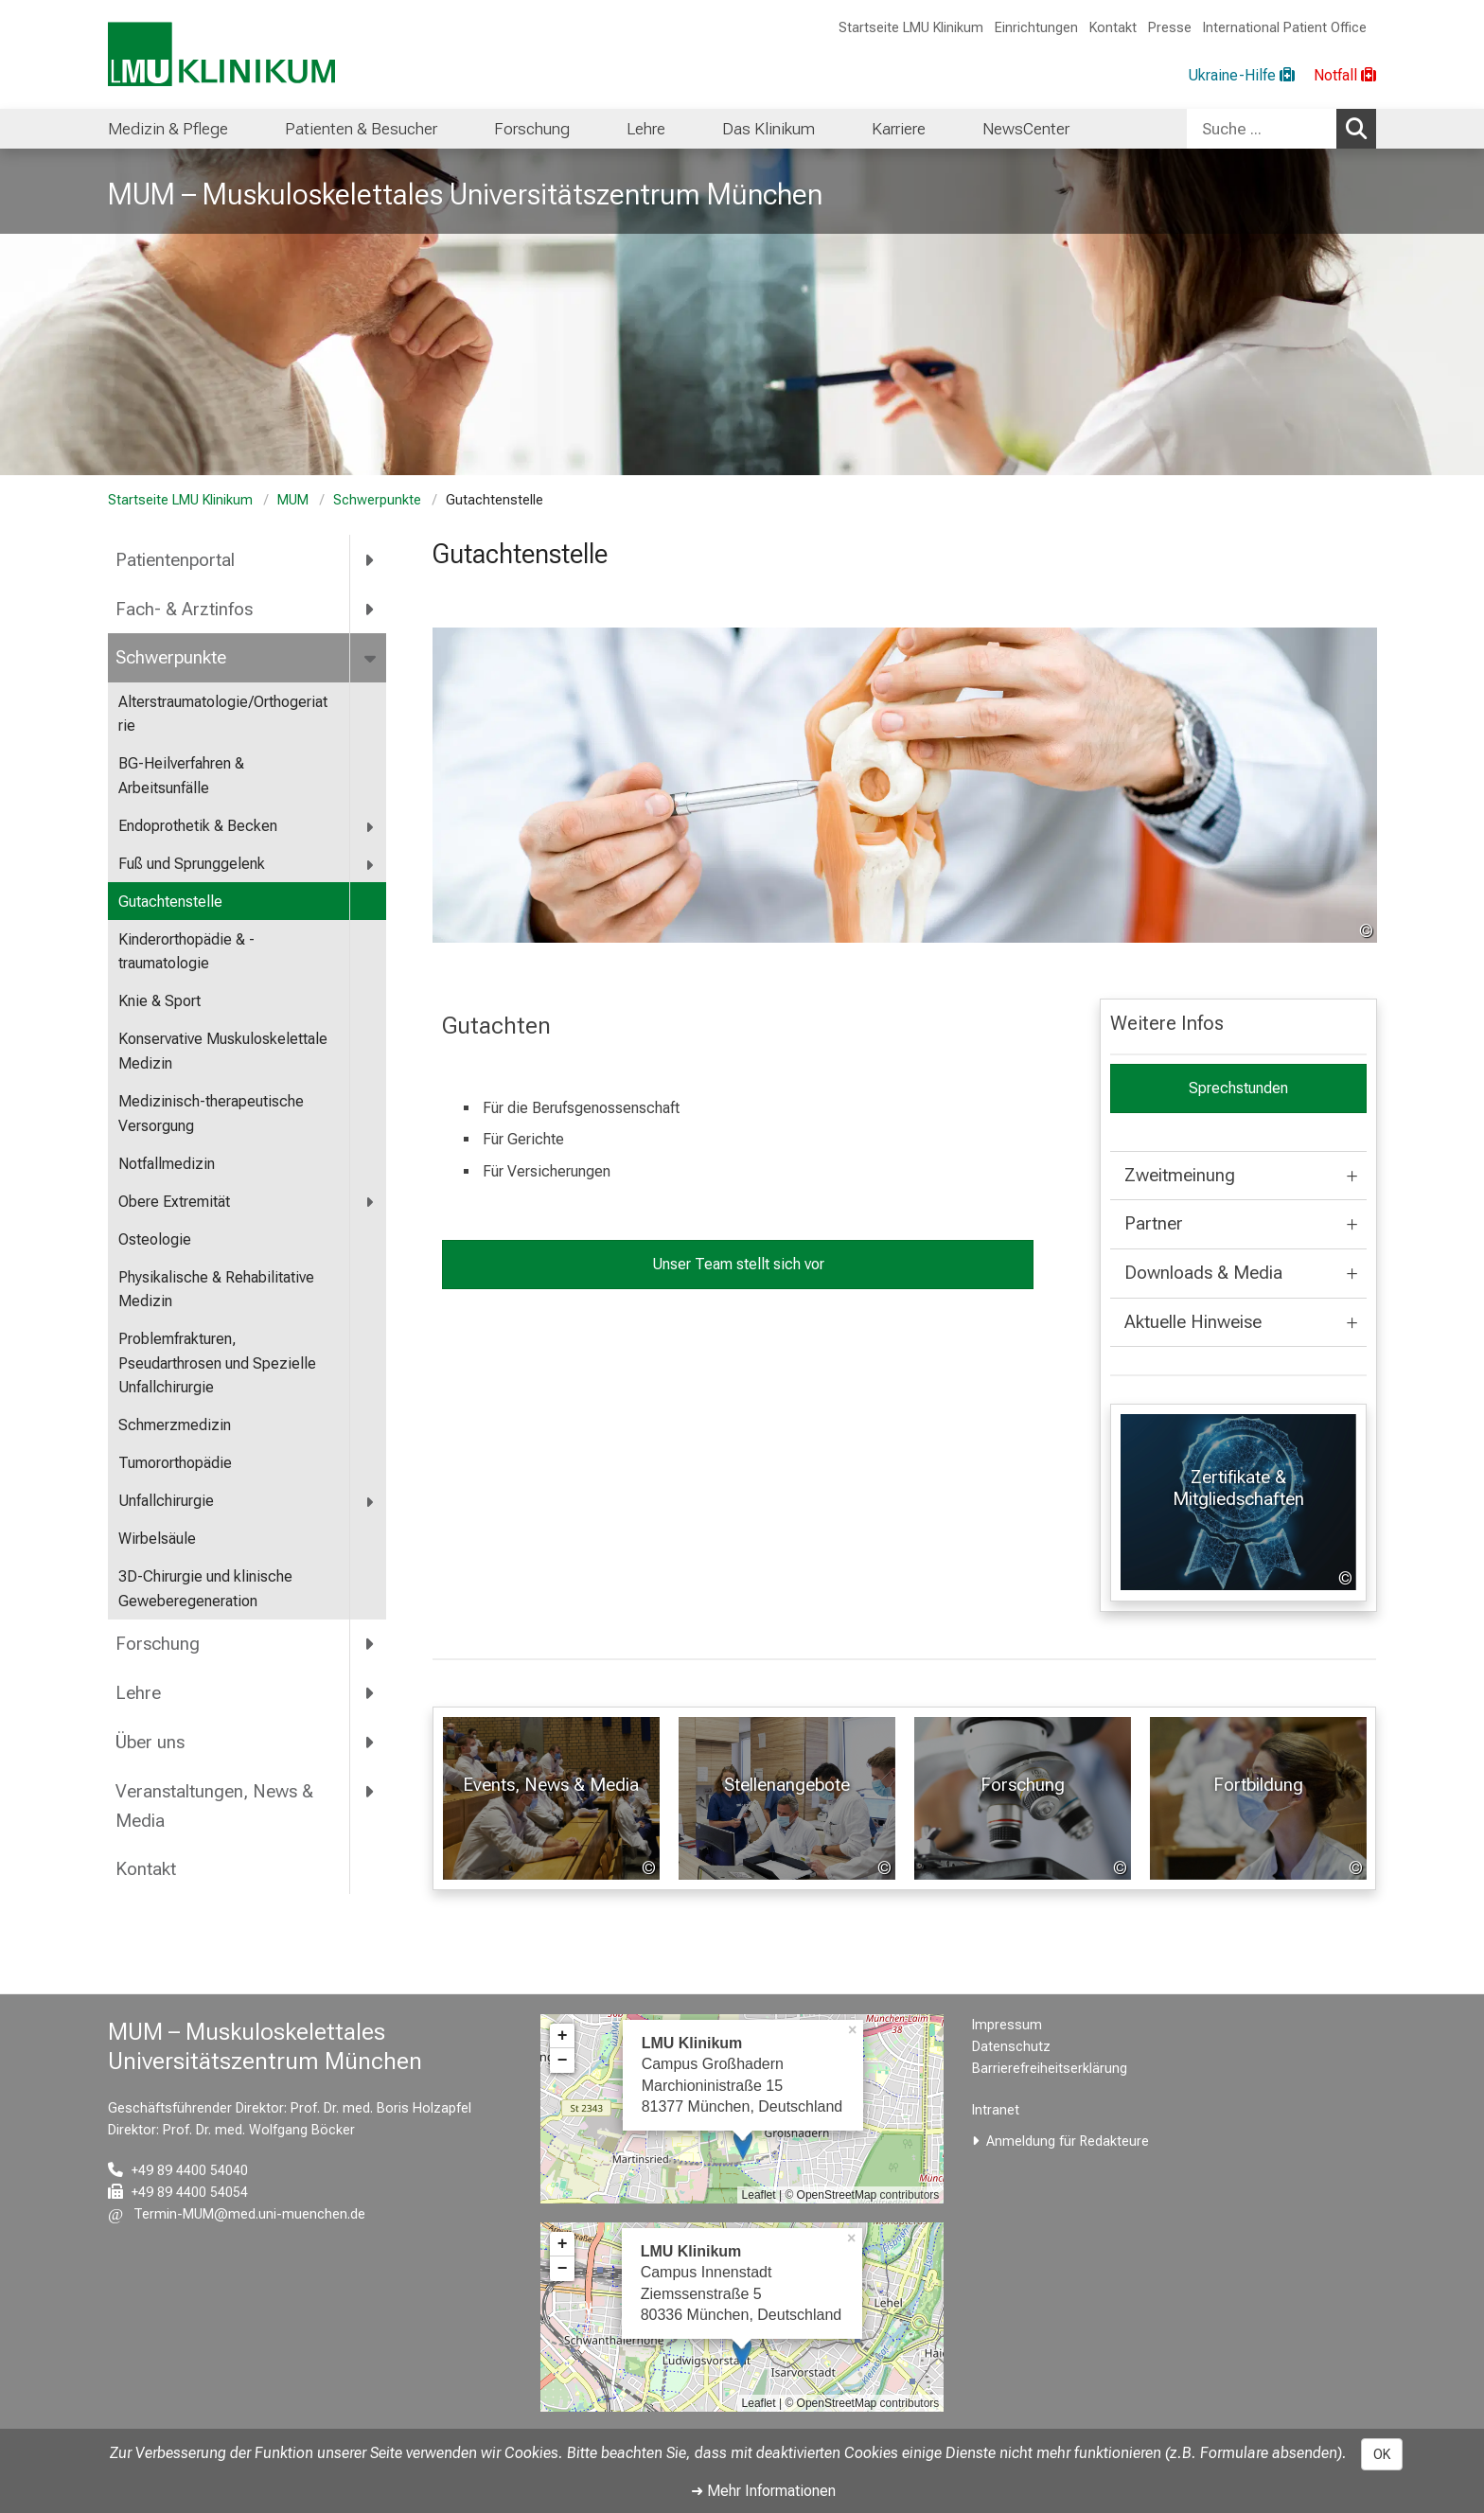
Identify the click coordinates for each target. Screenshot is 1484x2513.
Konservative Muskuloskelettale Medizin (222, 1051)
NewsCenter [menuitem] (1025, 128)
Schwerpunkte (377, 500)
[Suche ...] (1261, 129)
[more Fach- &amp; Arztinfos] (370, 608)
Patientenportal (175, 560)
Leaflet (759, 2195)
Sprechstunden (1237, 1088)
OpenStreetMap (837, 2195)
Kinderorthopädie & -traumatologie (186, 951)
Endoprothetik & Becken (197, 826)
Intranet (995, 2110)
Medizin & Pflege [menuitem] (168, 128)
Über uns (150, 1742)
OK (1381, 2454)
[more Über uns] (370, 1741)
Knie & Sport (159, 1001)
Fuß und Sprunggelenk (191, 864)
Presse (1170, 28)
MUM (293, 500)
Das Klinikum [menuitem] (768, 128)
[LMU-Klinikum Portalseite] (221, 54)
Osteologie (154, 1239)
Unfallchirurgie (166, 1501)
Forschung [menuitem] (532, 128)
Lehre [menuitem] (646, 128)
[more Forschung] (370, 1644)
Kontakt (1113, 28)
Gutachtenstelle (170, 902)
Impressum (1007, 2025)
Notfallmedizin (166, 1164)
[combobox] (1281, 129)
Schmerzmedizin (174, 1425)
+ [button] (562, 2036)
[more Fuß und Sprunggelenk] (370, 864)
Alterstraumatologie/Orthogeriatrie (222, 714)
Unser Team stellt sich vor (737, 1264)
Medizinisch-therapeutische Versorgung (211, 1113)
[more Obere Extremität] (370, 1202)
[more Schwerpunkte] (371, 657)
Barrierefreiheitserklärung (1049, 2069)
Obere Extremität (174, 1202)
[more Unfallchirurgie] (370, 1501)
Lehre (138, 1693)
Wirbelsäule (157, 1539)
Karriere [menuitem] (899, 128)
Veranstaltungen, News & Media (214, 1806)
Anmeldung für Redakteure (1067, 2141)
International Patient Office (1285, 28)
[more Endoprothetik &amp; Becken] (370, 826)
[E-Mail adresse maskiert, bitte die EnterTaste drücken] (236, 2214)
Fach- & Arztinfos (184, 609)
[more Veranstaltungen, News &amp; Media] (370, 1790)
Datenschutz (1011, 2047)
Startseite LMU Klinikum (911, 28)
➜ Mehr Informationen (763, 2491)
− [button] (562, 2060)
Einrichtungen (1036, 28)
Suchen (1361, 127)
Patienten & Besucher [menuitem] (361, 128)
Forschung (157, 1644)
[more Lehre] (370, 1693)
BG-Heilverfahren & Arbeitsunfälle (181, 775)
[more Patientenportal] (370, 559)
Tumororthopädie (175, 1463)
